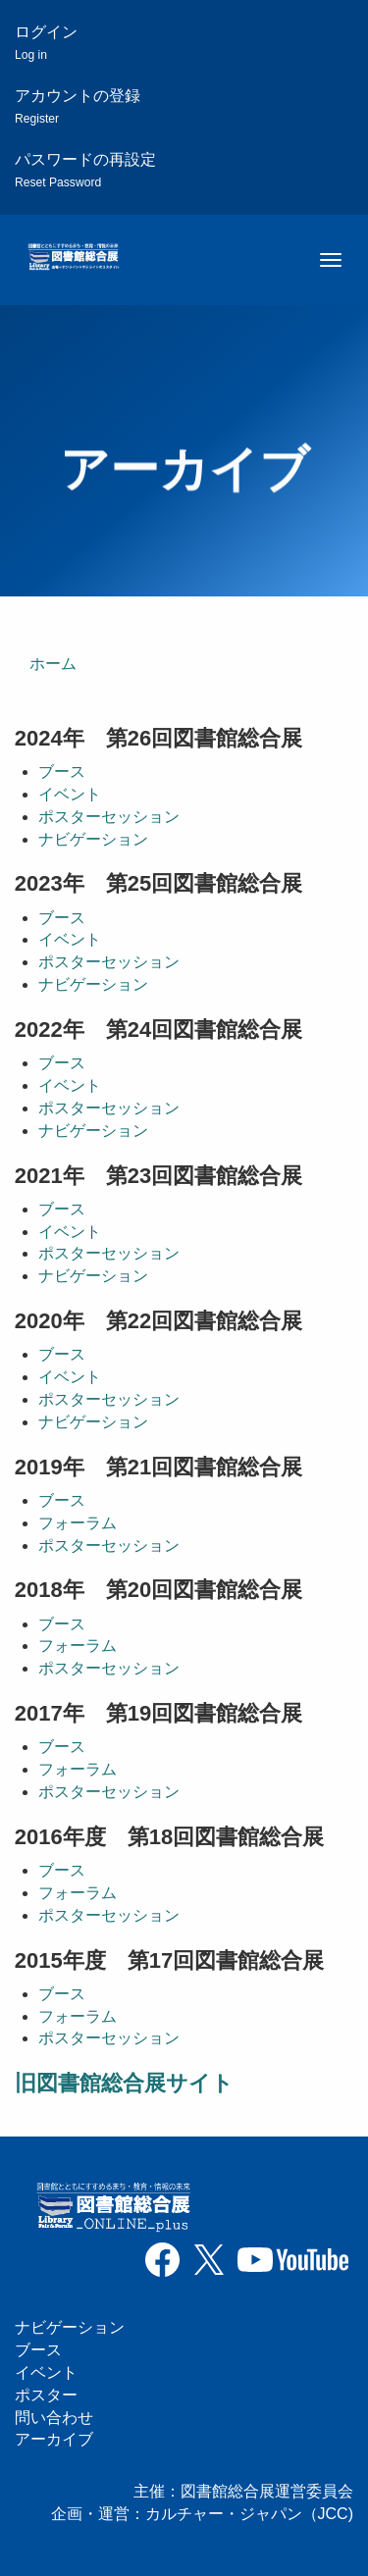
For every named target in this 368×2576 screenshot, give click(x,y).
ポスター (46, 2395)
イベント (69, 794)
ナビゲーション (93, 839)
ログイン (46, 43)
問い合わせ (54, 2417)
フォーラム (77, 1523)
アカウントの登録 (77, 106)
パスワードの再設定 (85, 170)
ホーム (53, 663)
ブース (61, 771)
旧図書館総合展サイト (124, 2083)
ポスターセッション (109, 816)
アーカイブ (54, 2439)
